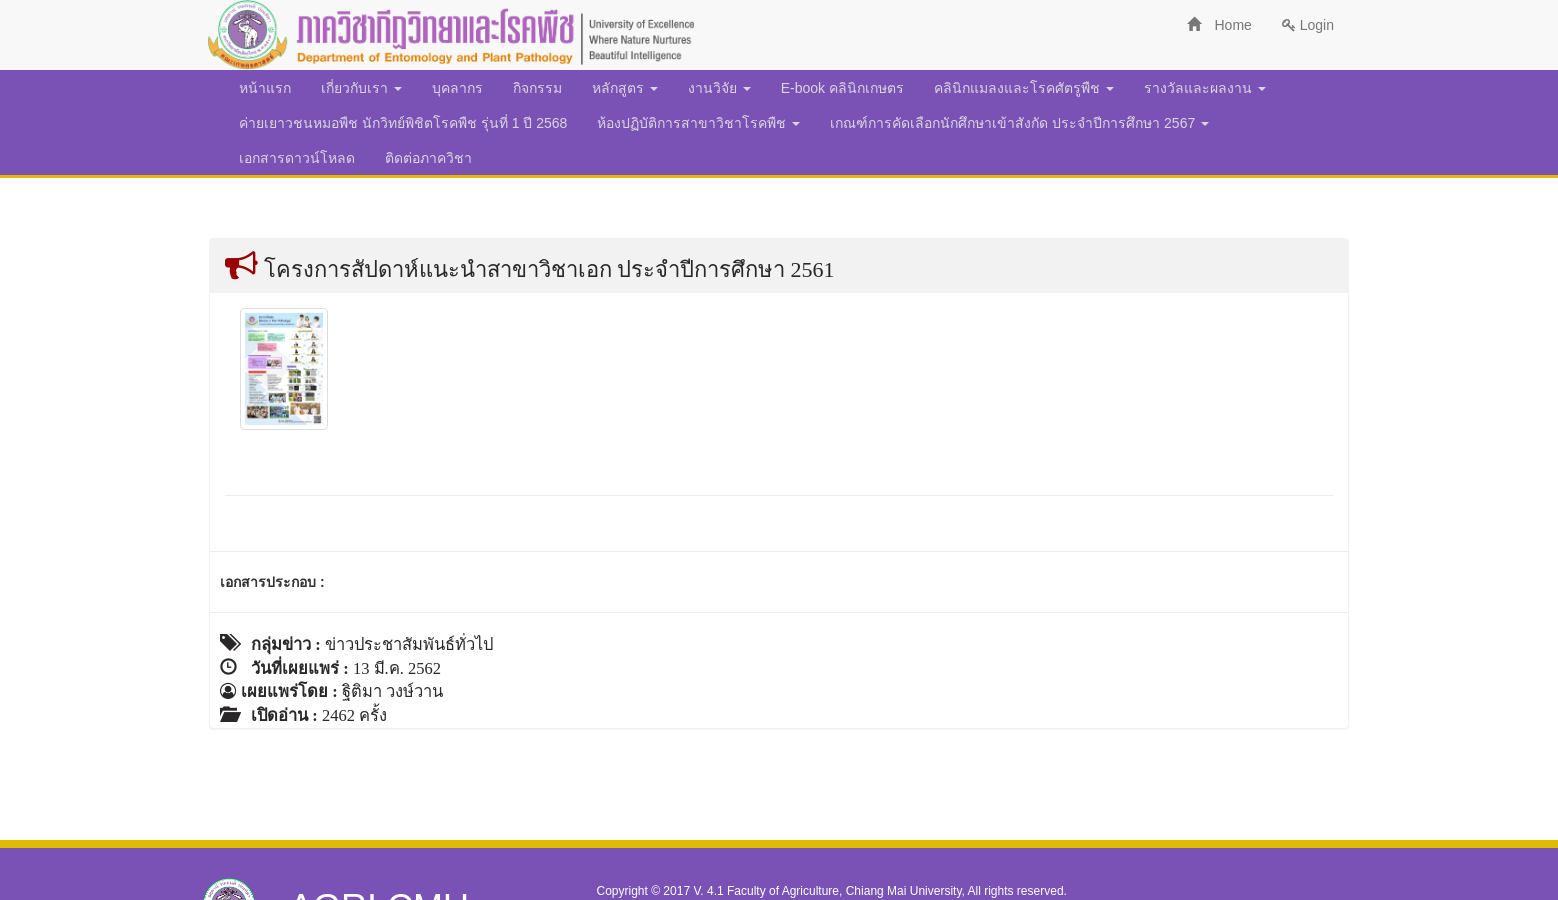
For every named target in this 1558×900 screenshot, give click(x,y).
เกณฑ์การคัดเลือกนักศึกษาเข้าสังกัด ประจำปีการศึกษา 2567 (1019, 123)
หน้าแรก (265, 88)
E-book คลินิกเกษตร (842, 88)
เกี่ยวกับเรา (361, 88)
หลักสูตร (625, 88)
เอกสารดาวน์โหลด (297, 158)
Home (1219, 25)
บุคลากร (457, 88)
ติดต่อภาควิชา (428, 158)
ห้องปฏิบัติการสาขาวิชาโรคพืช (698, 123)
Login (1308, 25)
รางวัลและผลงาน (1205, 88)
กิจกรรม (537, 88)
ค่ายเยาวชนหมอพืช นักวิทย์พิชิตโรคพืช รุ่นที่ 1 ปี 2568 (403, 123)
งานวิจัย (719, 88)
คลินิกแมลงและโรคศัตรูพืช (1024, 88)
